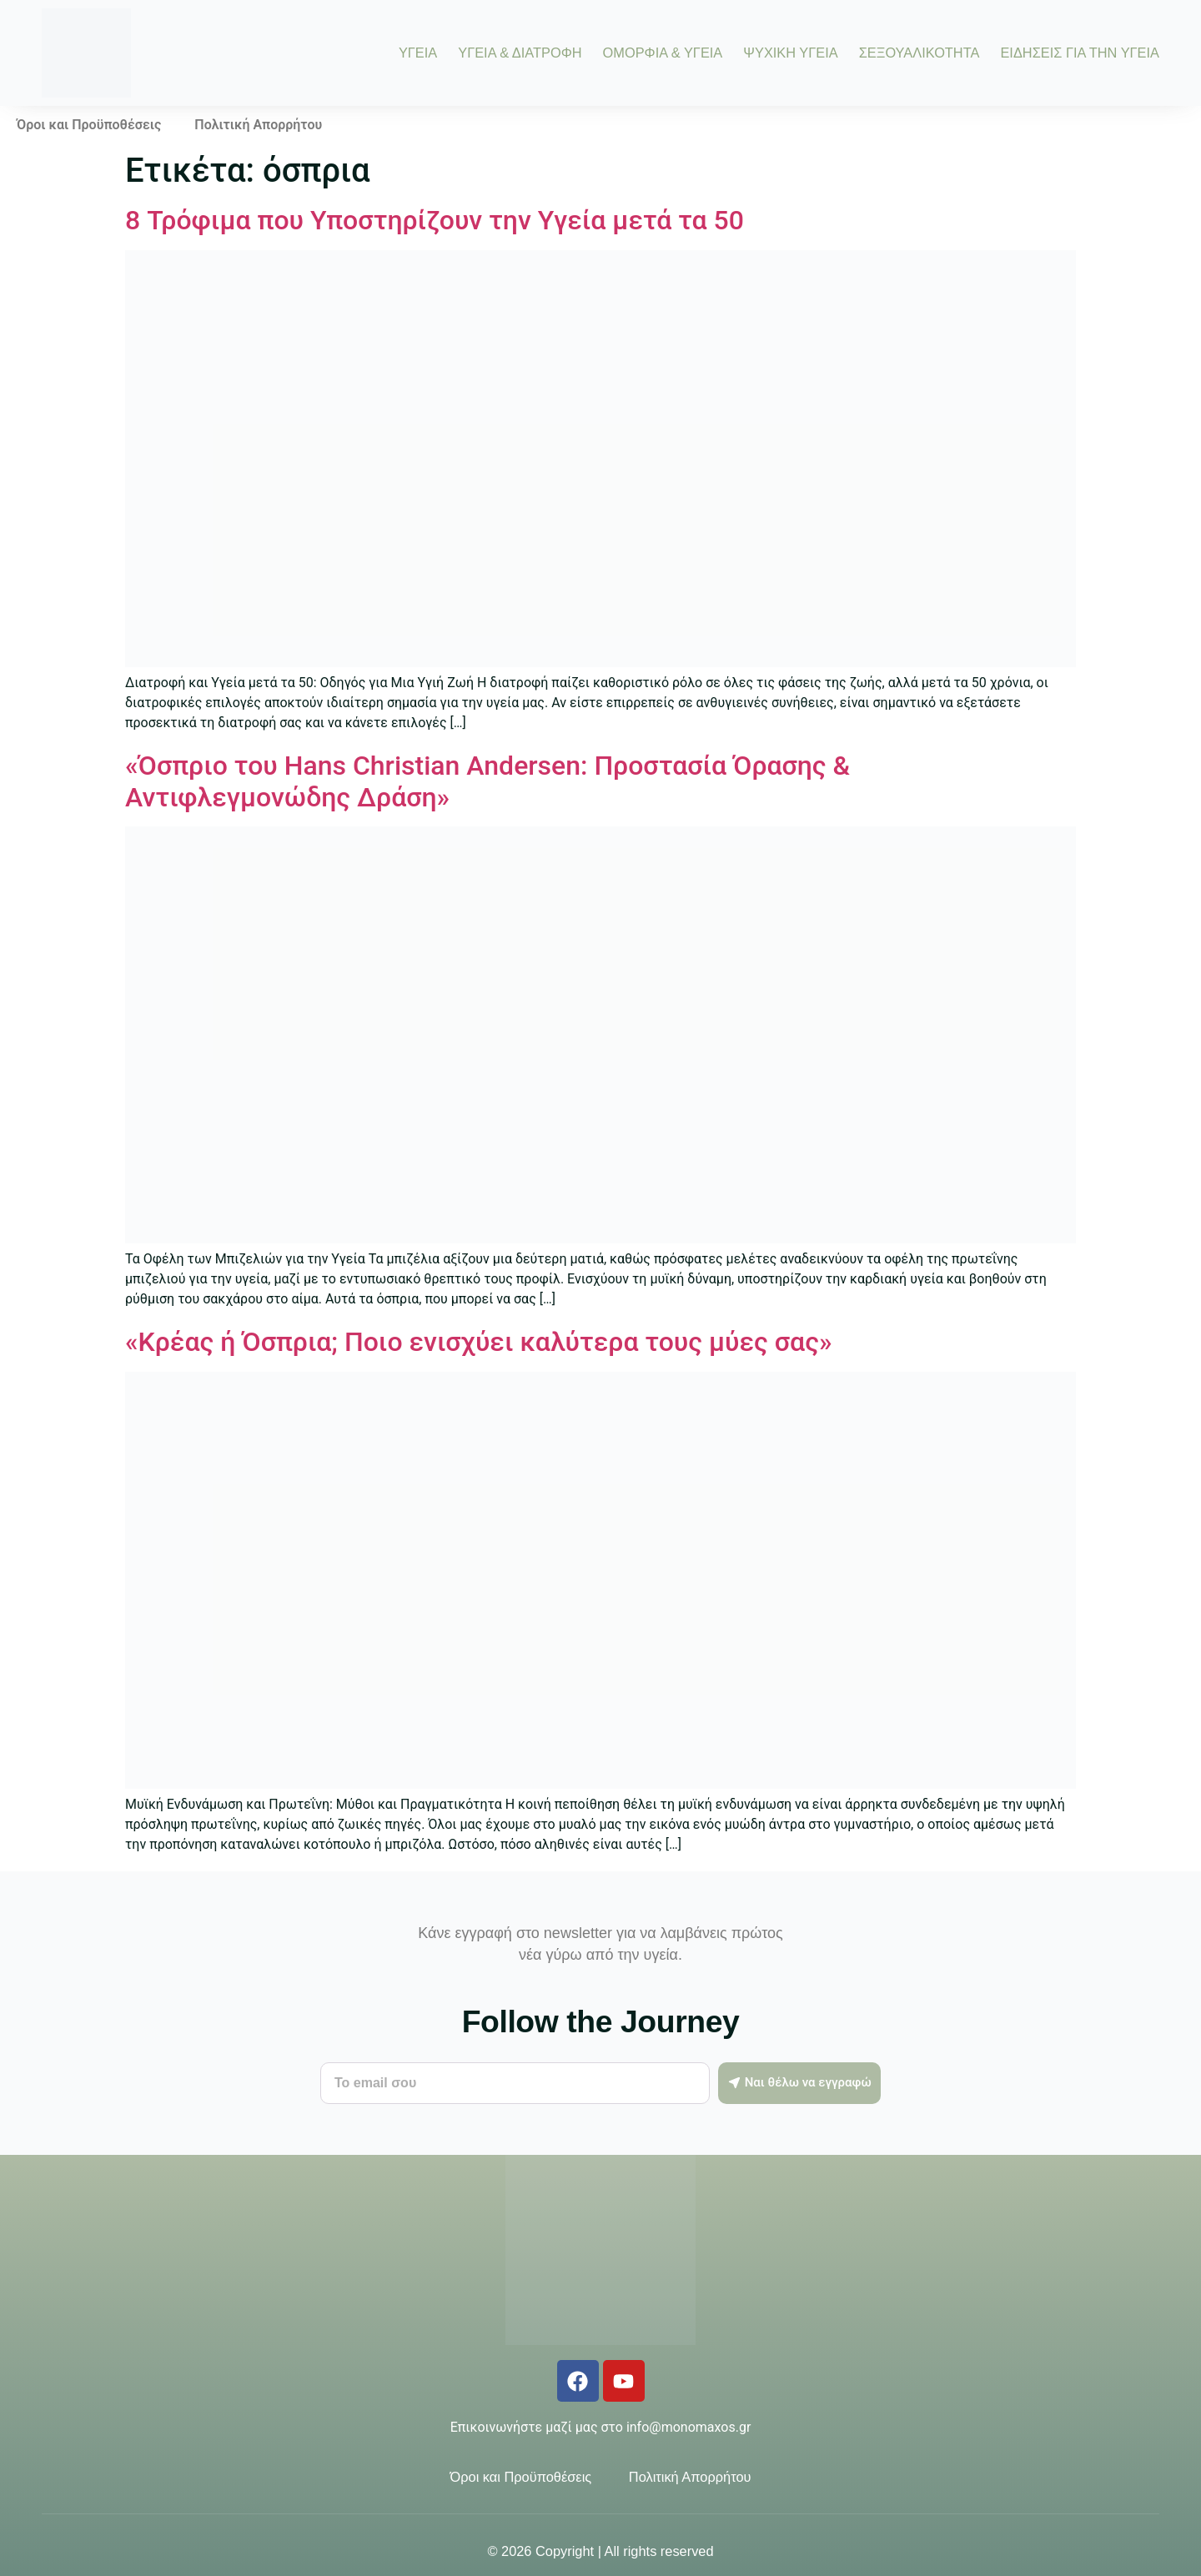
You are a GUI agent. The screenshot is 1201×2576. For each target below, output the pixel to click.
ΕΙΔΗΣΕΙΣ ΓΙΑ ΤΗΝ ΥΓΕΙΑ (1079, 52)
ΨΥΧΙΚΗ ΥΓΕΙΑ (790, 52)
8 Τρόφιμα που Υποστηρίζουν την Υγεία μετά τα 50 (434, 220)
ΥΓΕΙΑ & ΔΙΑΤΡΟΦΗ (519, 52)
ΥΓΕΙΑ (418, 52)
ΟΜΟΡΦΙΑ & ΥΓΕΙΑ (663, 52)
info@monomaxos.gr (688, 2427)
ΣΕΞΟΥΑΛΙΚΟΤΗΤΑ (919, 52)
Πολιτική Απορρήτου (258, 125)
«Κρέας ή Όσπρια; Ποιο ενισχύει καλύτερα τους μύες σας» (478, 1342)
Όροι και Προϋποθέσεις (89, 125)
